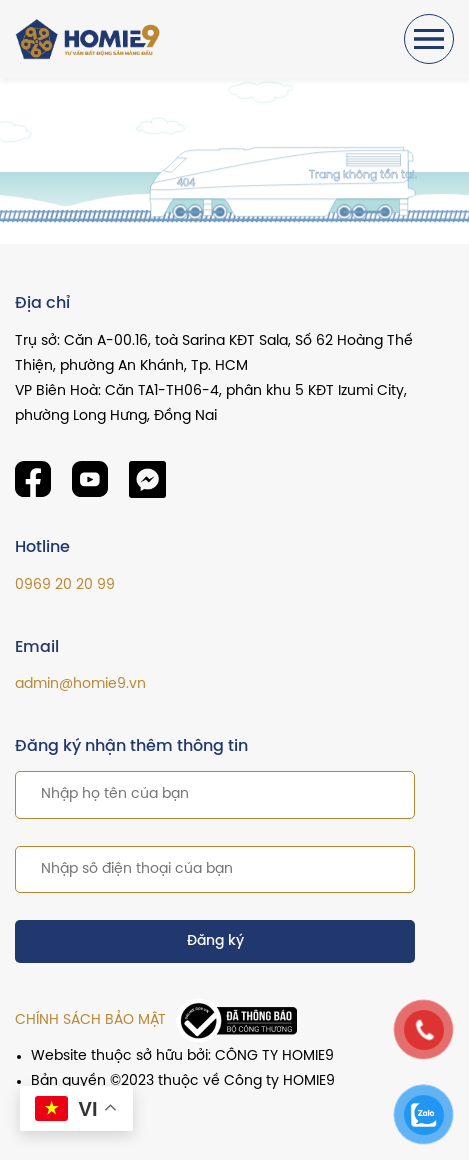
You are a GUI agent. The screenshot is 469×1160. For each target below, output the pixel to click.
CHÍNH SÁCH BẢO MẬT (90, 1020)
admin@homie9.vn (80, 684)
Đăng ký (215, 941)
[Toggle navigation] (429, 39)
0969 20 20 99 (65, 585)
